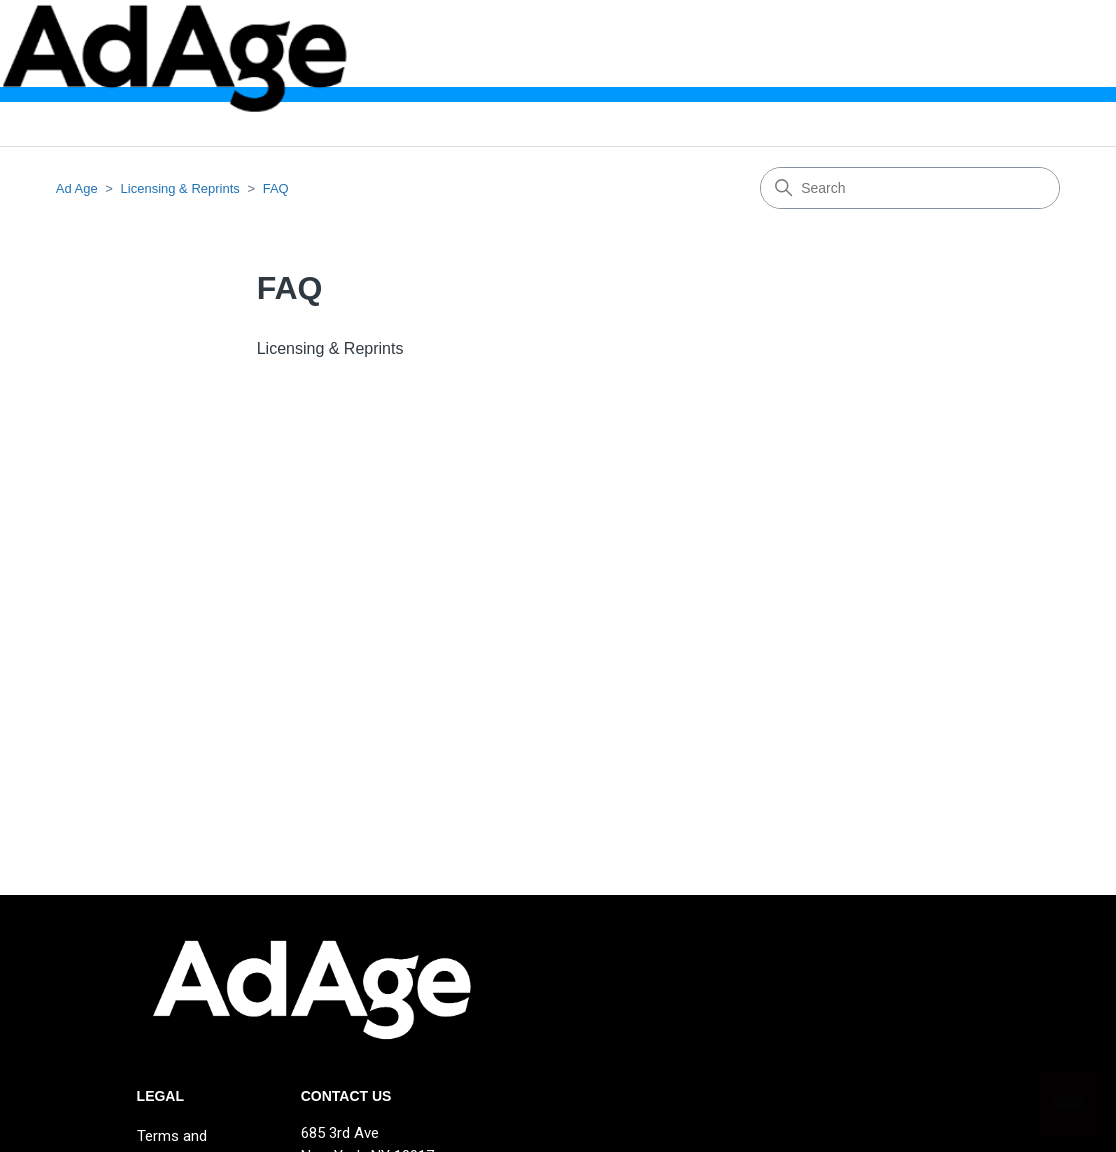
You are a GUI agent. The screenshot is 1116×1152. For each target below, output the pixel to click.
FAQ (276, 188)
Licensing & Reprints (180, 188)
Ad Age (77, 188)
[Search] (910, 188)
